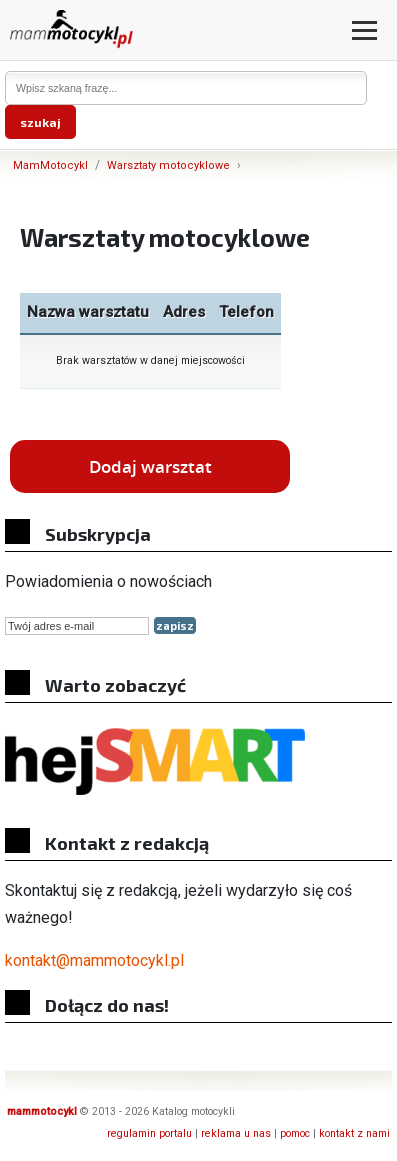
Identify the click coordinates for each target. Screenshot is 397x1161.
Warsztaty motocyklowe (168, 165)
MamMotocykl (50, 165)
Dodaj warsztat (150, 466)
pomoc (295, 1133)
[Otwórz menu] (364, 30)
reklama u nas (236, 1133)
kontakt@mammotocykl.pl (94, 960)
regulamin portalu (149, 1133)
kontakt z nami (354, 1133)
